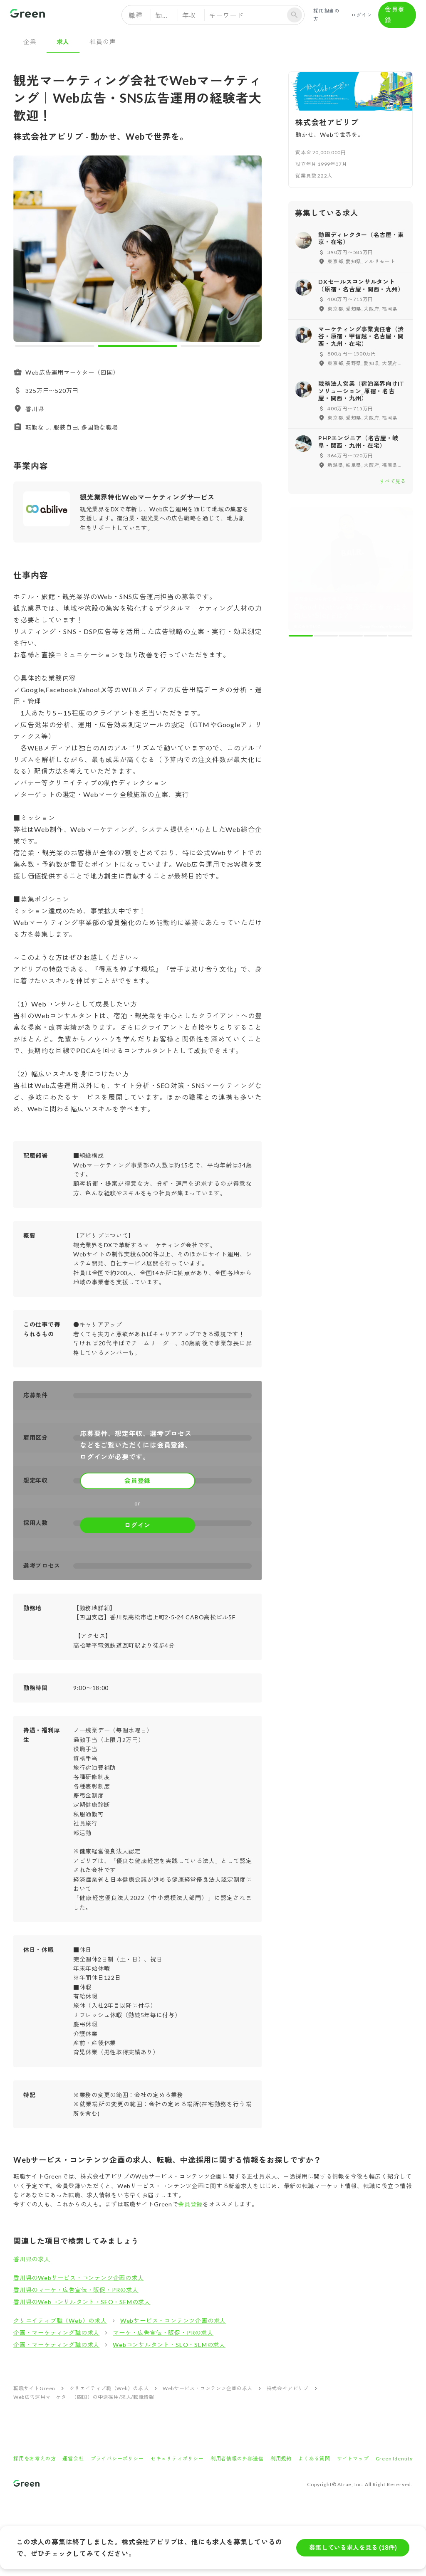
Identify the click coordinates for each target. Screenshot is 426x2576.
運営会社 (73, 2458)
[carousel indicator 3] (220, 346)
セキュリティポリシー (177, 2458)
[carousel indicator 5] (400, 514)
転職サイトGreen (34, 2388)
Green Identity (394, 2458)
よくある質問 (314, 2458)
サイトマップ (353, 2458)
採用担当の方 (328, 15)
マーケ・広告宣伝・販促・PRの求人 (163, 2332)
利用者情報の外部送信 (237, 2458)
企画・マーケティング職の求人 (56, 2332)
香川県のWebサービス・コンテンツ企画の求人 (78, 2277)
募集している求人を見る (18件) (352, 2547)
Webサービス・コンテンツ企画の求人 (173, 2320)
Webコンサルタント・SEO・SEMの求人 (169, 2344)
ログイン (361, 15)
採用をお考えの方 (34, 2458)
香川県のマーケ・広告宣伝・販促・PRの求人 (76, 2289)
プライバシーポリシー (117, 2458)
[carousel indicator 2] (137, 346)
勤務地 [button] (165, 15)
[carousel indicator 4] (376, 514)
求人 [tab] (63, 41)
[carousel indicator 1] (54, 346)
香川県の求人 (31, 2259)
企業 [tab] (30, 41)
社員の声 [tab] (102, 41)
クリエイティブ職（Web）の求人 (60, 2320)
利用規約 (281, 2458)
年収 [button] (189, 15)
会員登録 (397, 15)
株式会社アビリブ (288, 2388)
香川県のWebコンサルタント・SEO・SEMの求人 (82, 2301)
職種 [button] (136, 15)
